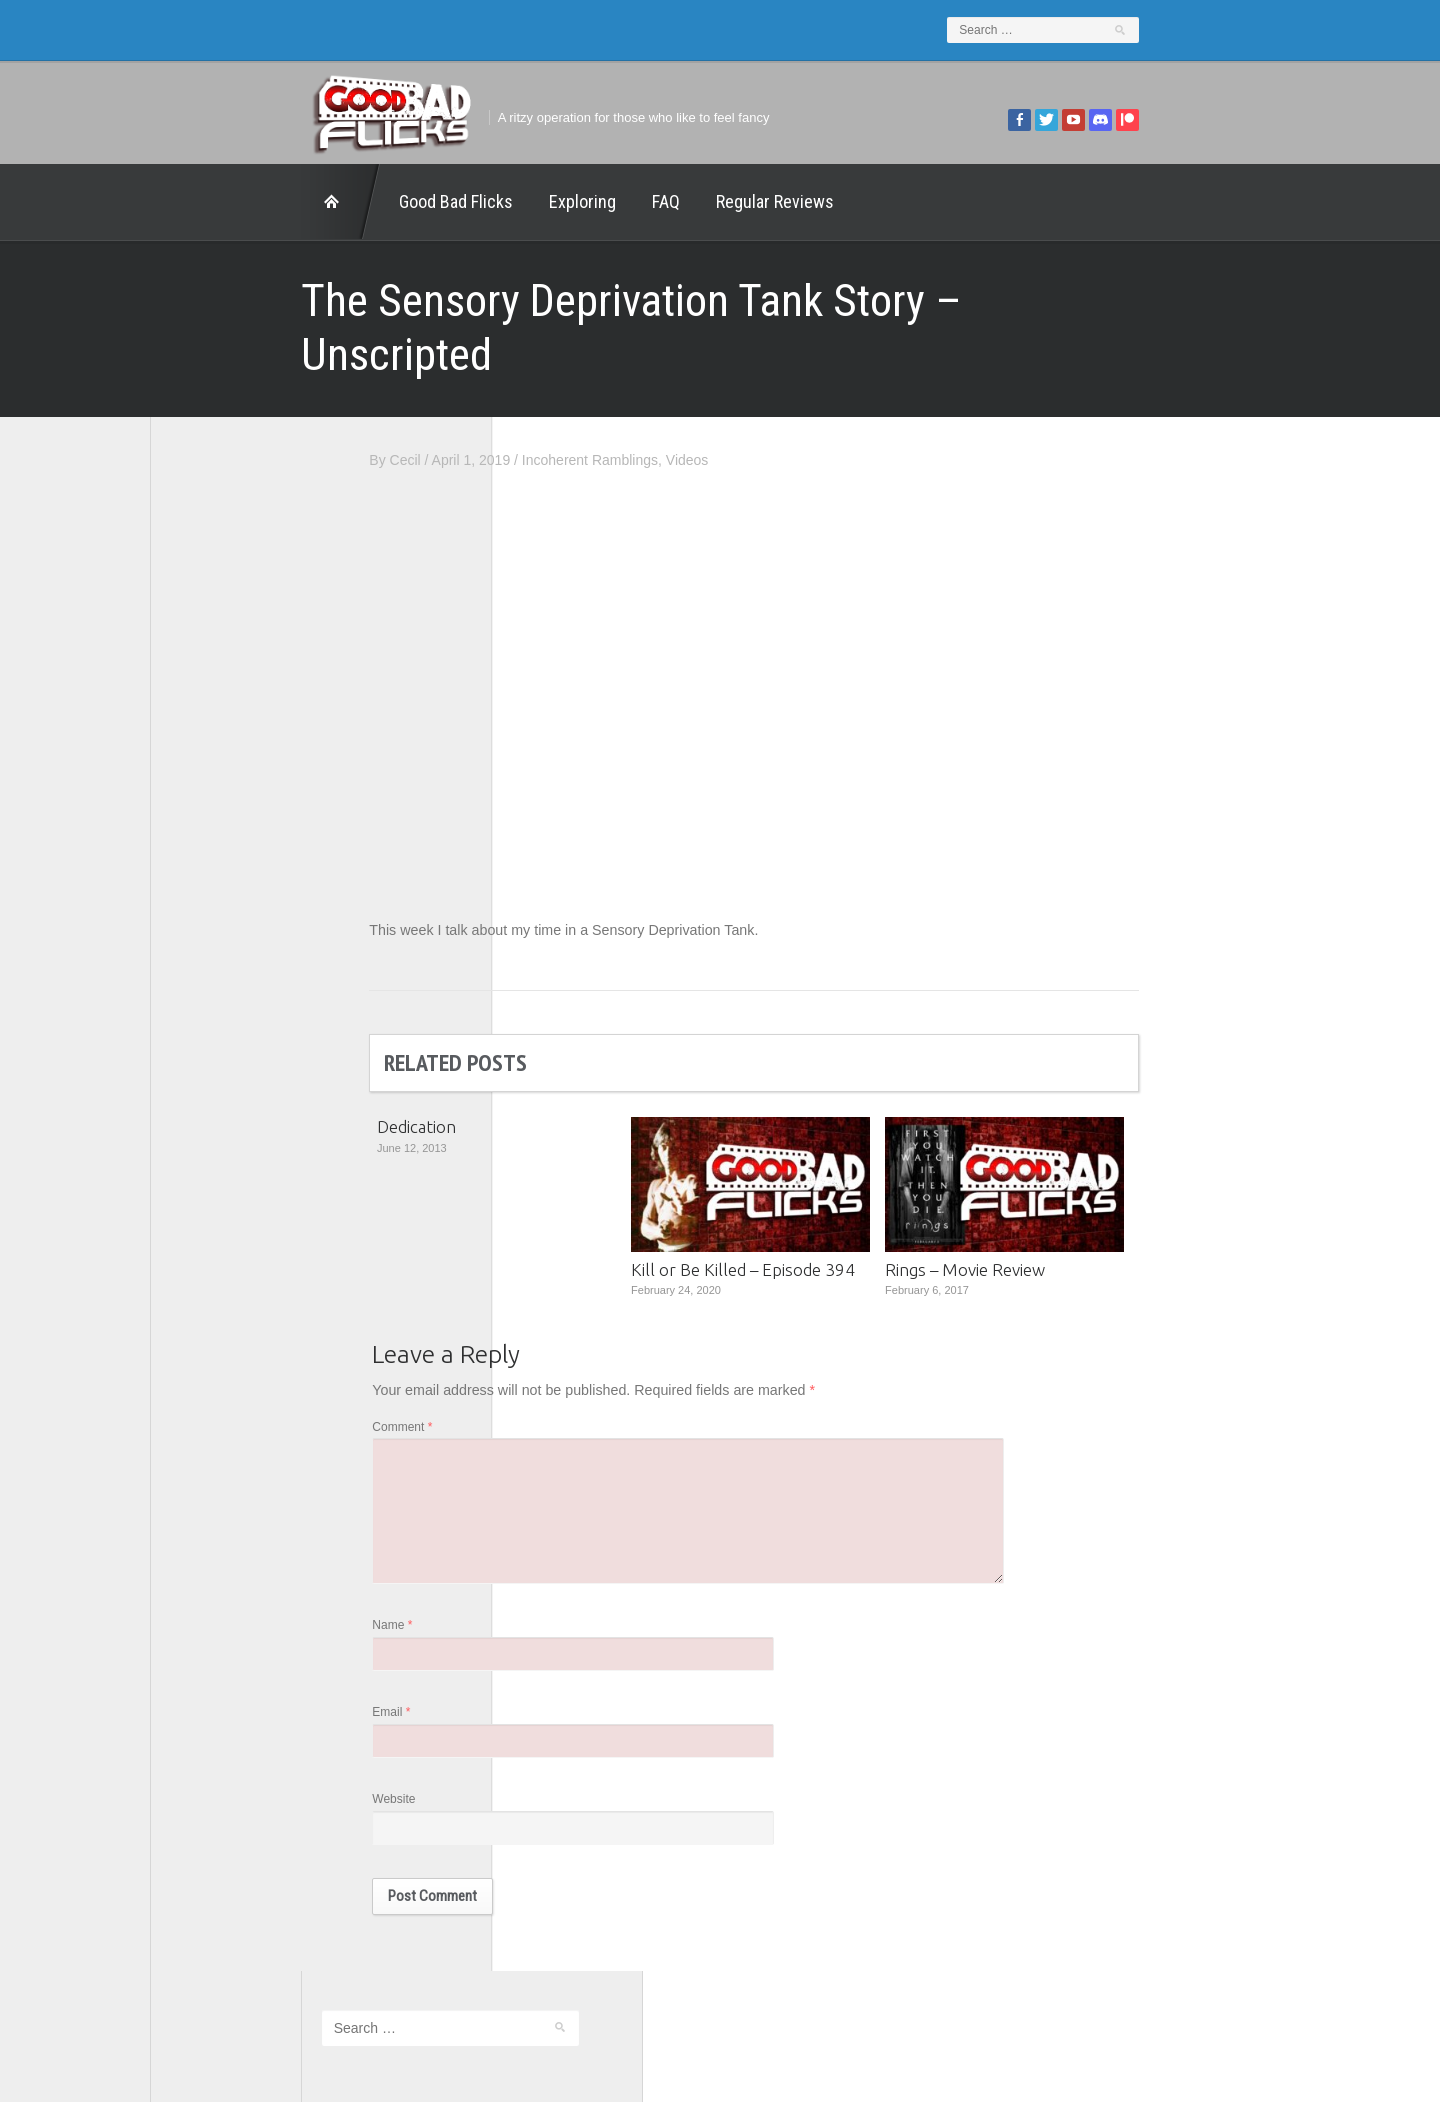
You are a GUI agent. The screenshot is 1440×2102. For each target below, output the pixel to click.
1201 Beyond (212, 729)
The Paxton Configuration (250, 1005)
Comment (553, 1378)
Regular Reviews (624, 201)
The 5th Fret (209, 894)
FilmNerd (199, 784)
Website (544, 1764)
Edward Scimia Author (240, 756)
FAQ (515, 201)
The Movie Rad (218, 977)
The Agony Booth (224, 922)
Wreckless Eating (225, 1060)
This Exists (205, 1032)
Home (190, 202)
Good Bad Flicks (305, 201)
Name (543, 1586)
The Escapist (211, 950)
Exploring (431, 201)
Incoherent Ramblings (741, 406)
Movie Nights (211, 867)
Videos (838, 406)
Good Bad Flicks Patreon (249, 839)
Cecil (555, 406)
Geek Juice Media (227, 812)
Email (542, 1675)
